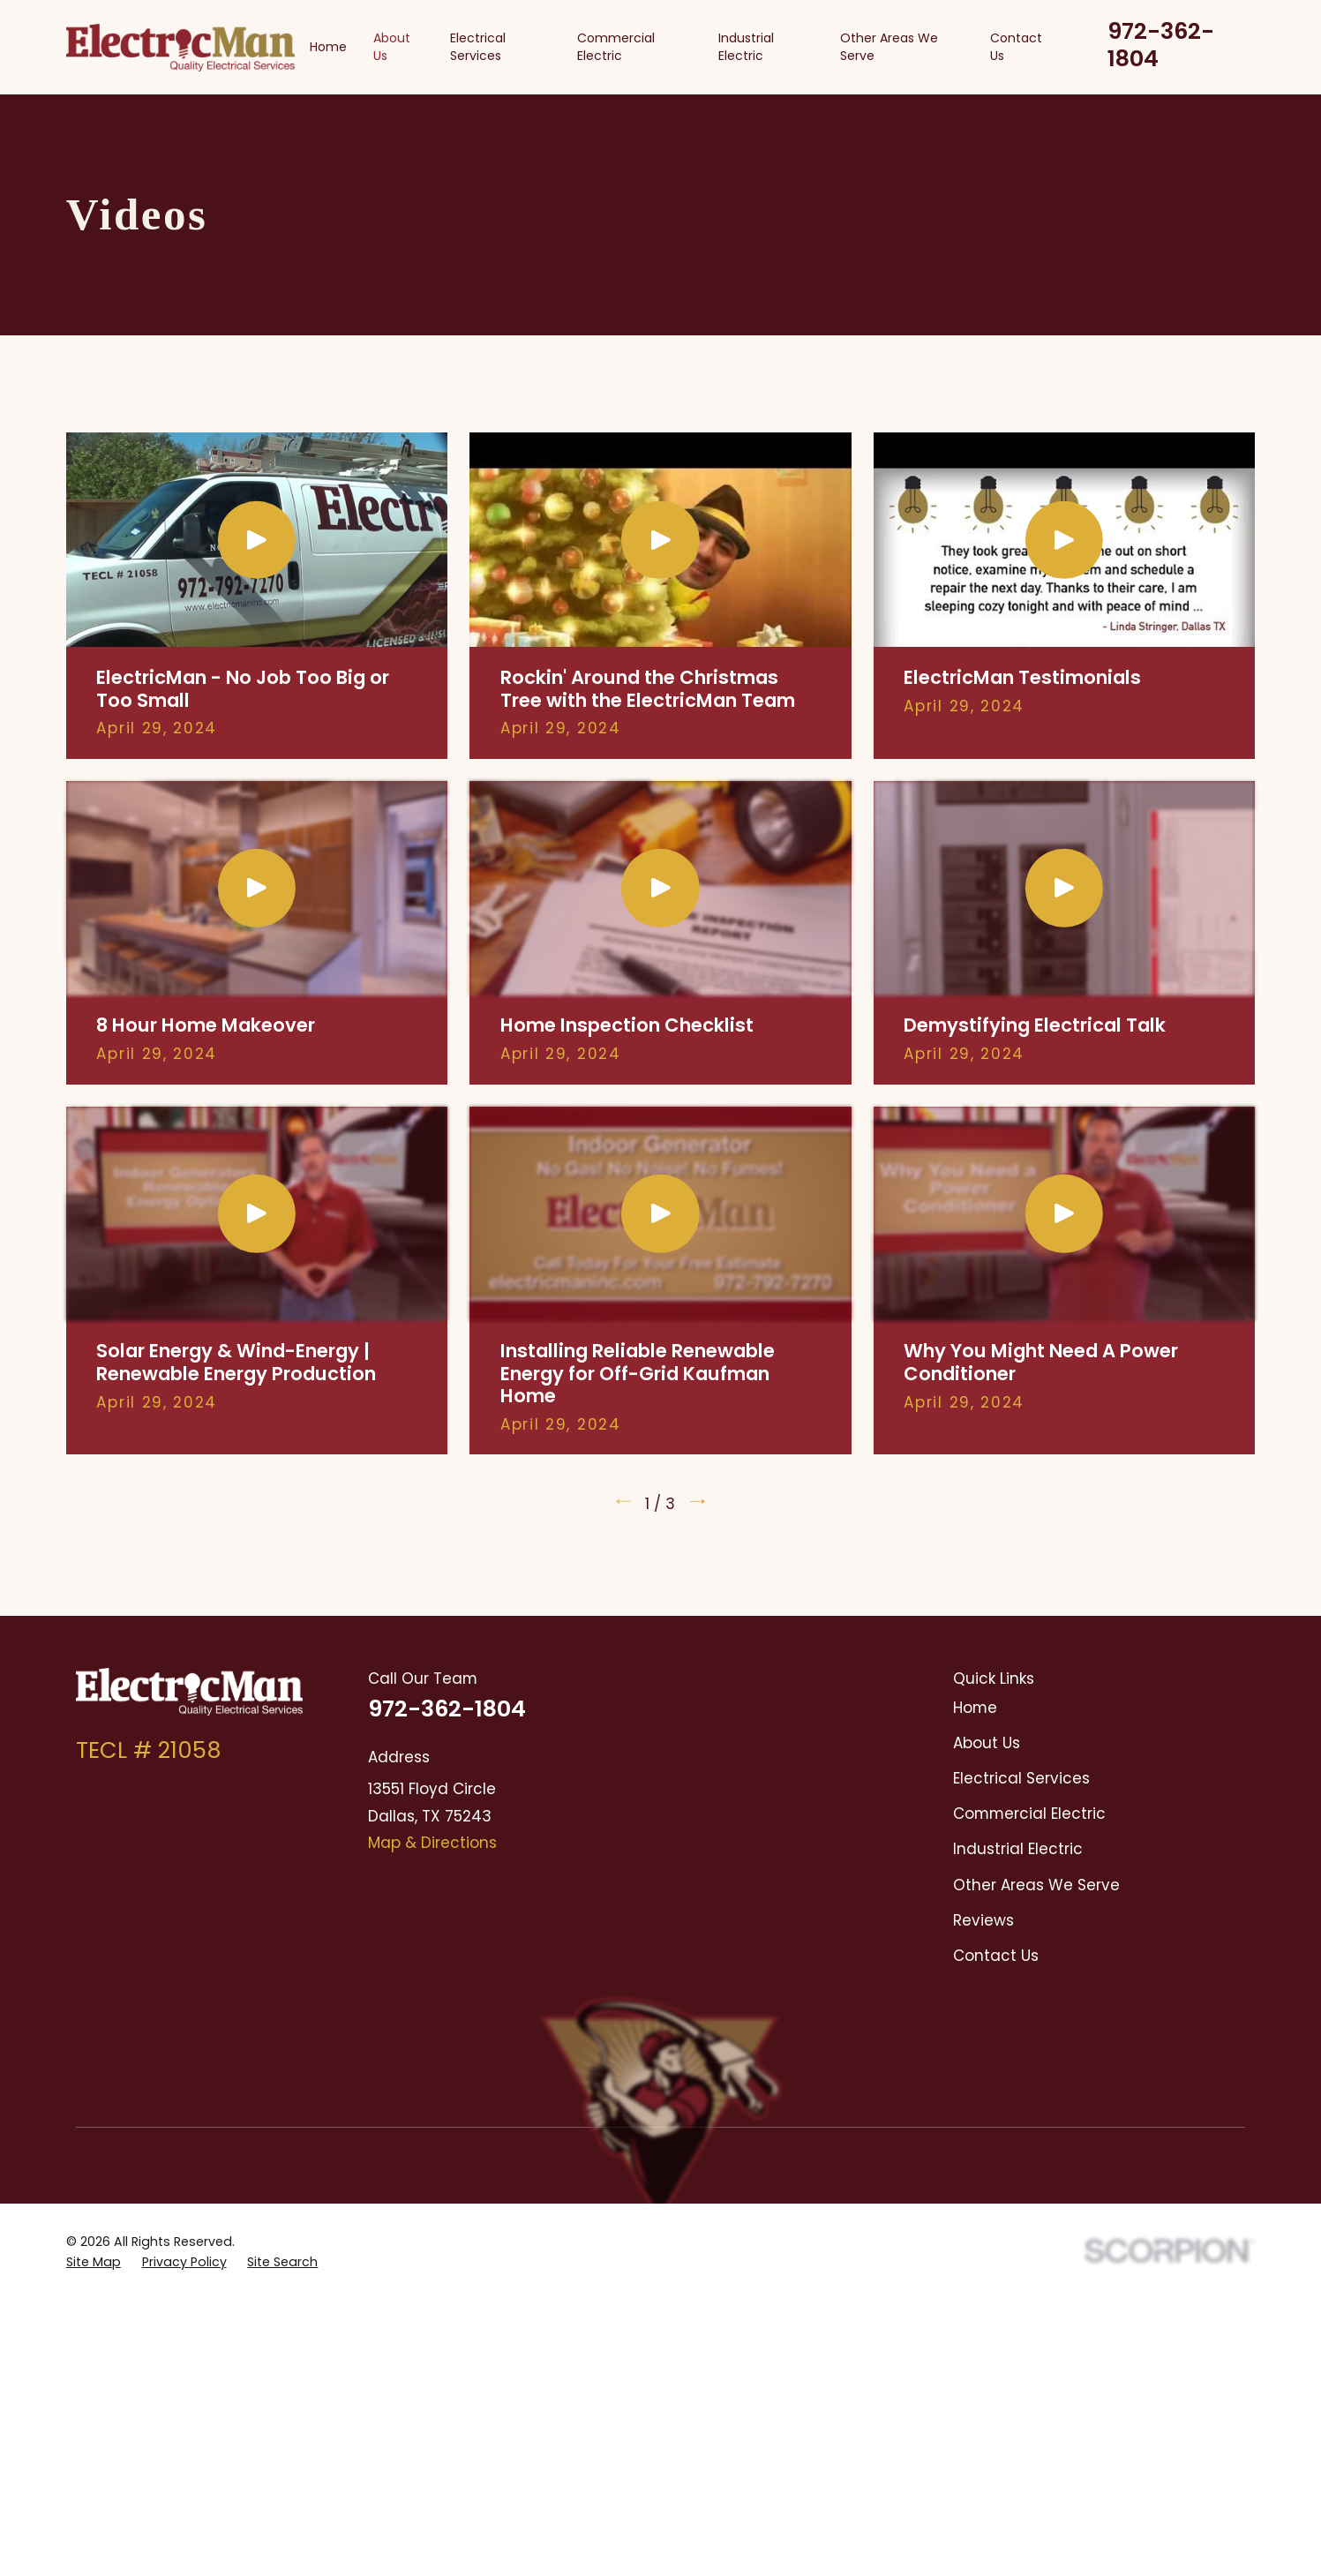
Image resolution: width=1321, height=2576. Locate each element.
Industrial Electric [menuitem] (746, 46)
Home (975, 1707)
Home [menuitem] (328, 47)
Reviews (983, 1920)
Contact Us (996, 1955)
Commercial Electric (1029, 1813)
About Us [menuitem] (391, 46)
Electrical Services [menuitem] (478, 46)
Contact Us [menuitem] (1016, 46)
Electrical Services (1021, 1778)
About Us (986, 1743)
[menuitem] (93, 2102)
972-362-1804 (1160, 44)
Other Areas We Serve (1036, 1885)
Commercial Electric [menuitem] (616, 46)
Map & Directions (432, 1842)
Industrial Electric (1018, 1848)
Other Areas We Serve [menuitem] (889, 46)
